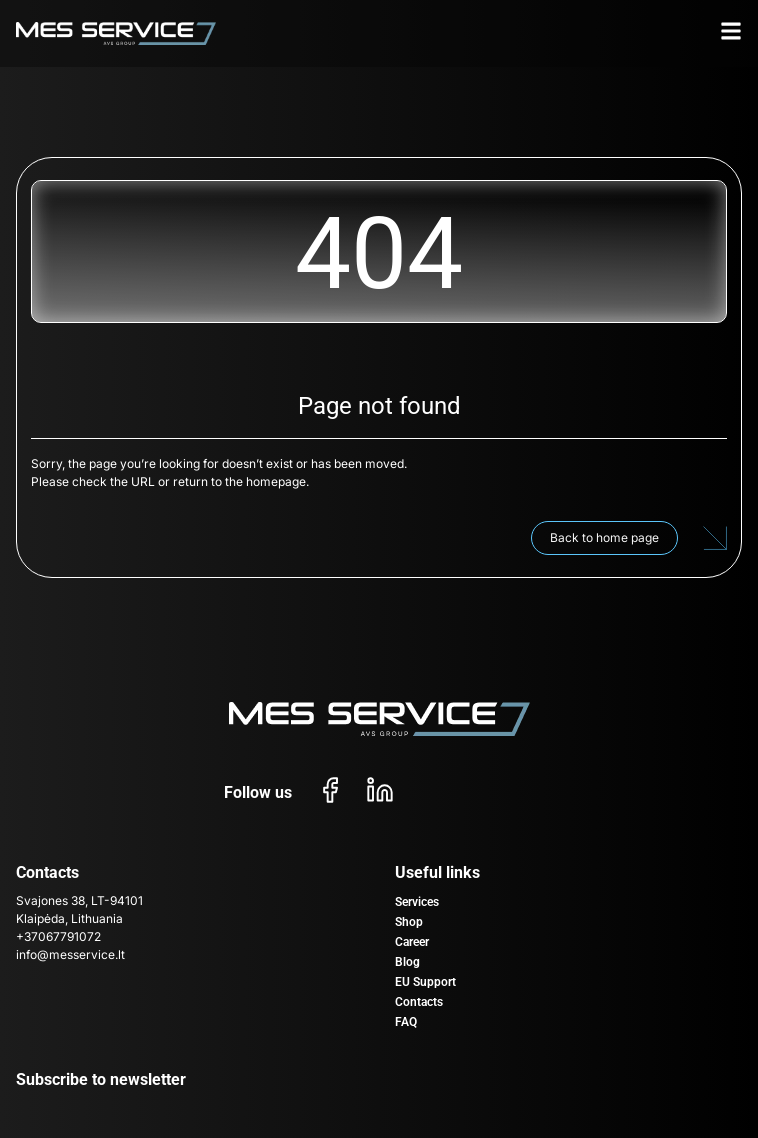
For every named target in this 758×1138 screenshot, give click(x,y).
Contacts (419, 1002)
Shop (409, 922)
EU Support (425, 982)
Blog (407, 962)
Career (412, 942)
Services (417, 902)
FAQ (406, 1022)
